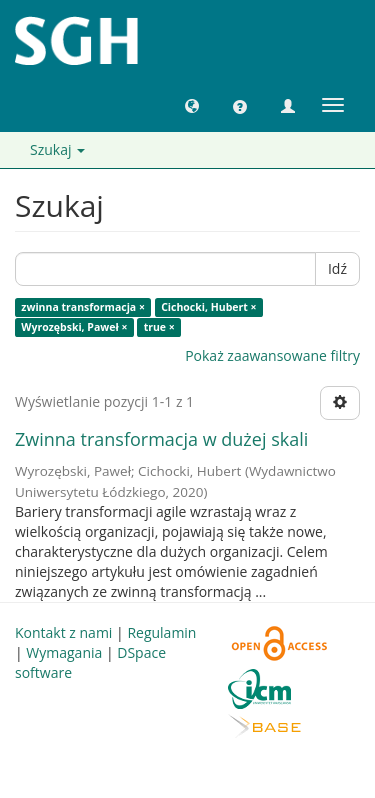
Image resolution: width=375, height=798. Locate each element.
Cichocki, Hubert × (208, 307)
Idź (337, 268)
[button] (192, 105)
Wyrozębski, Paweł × (74, 327)
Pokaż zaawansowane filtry (272, 355)
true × (159, 327)
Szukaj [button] (57, 149)
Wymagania (64, 652)
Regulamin (161, 632)
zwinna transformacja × (83, 307)
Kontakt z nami (63, 632)
